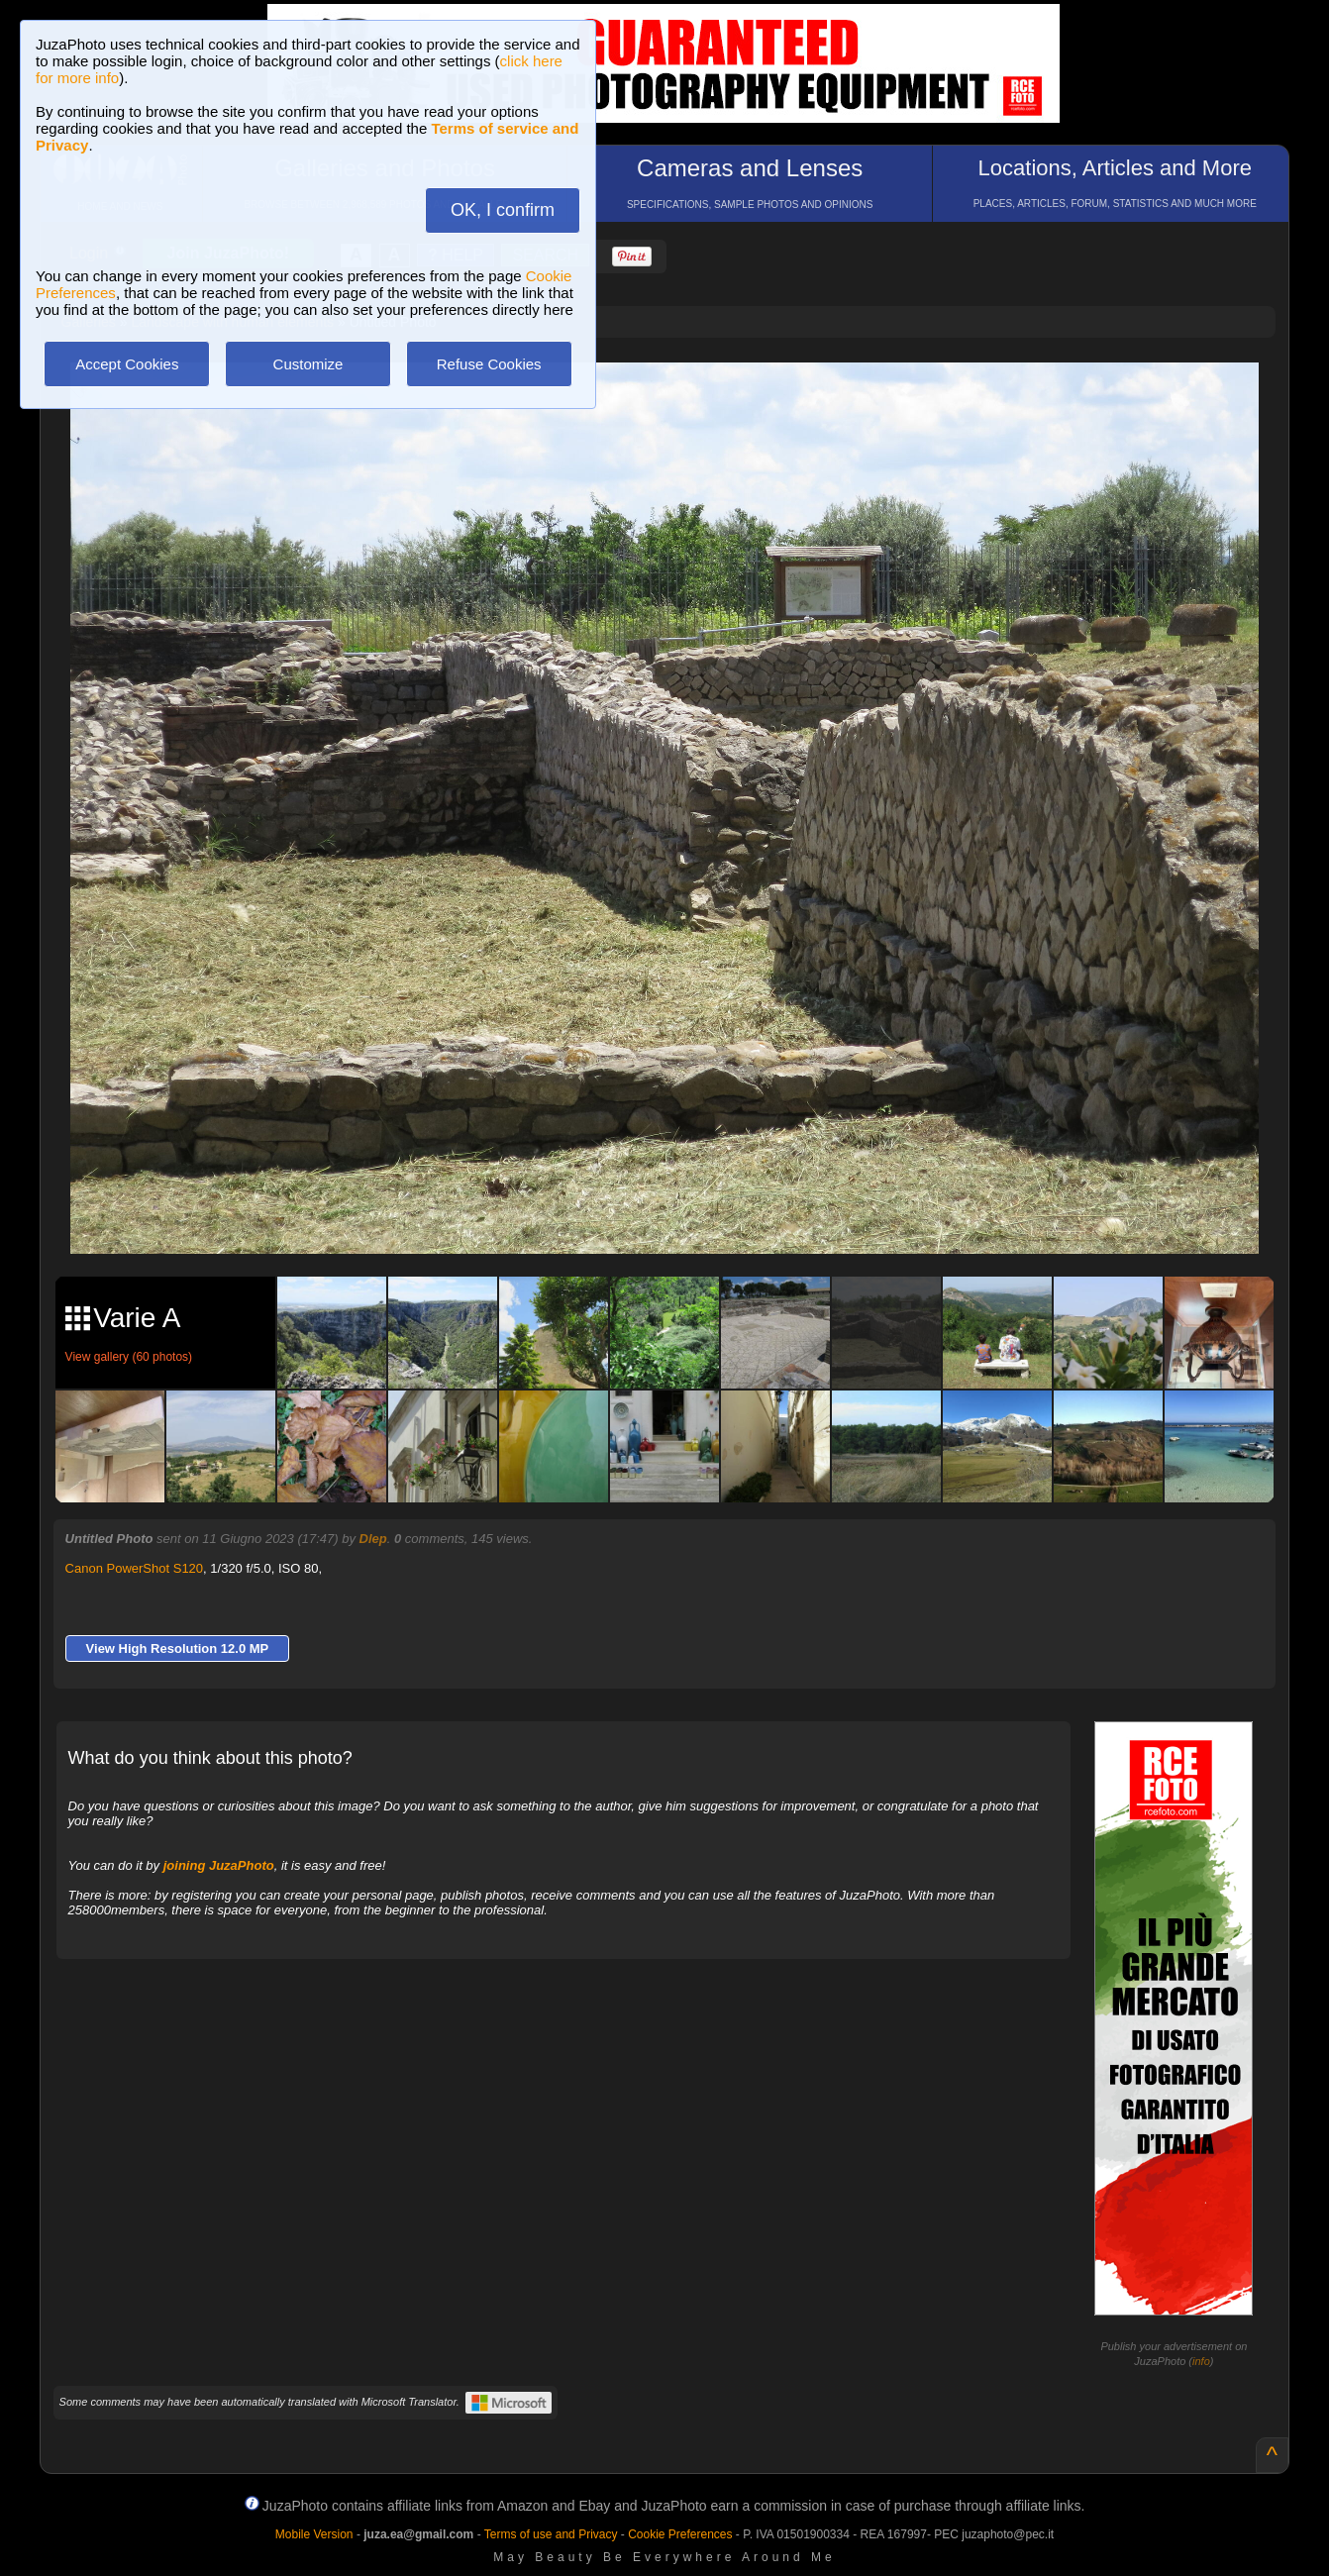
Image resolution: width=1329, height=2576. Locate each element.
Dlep (373, 1538)
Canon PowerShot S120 (134, 1568)
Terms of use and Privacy (551, 2534)
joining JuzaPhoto (218, 1865)
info (1201, 2361)
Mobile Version (314, 2534)
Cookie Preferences (680, 2534)
